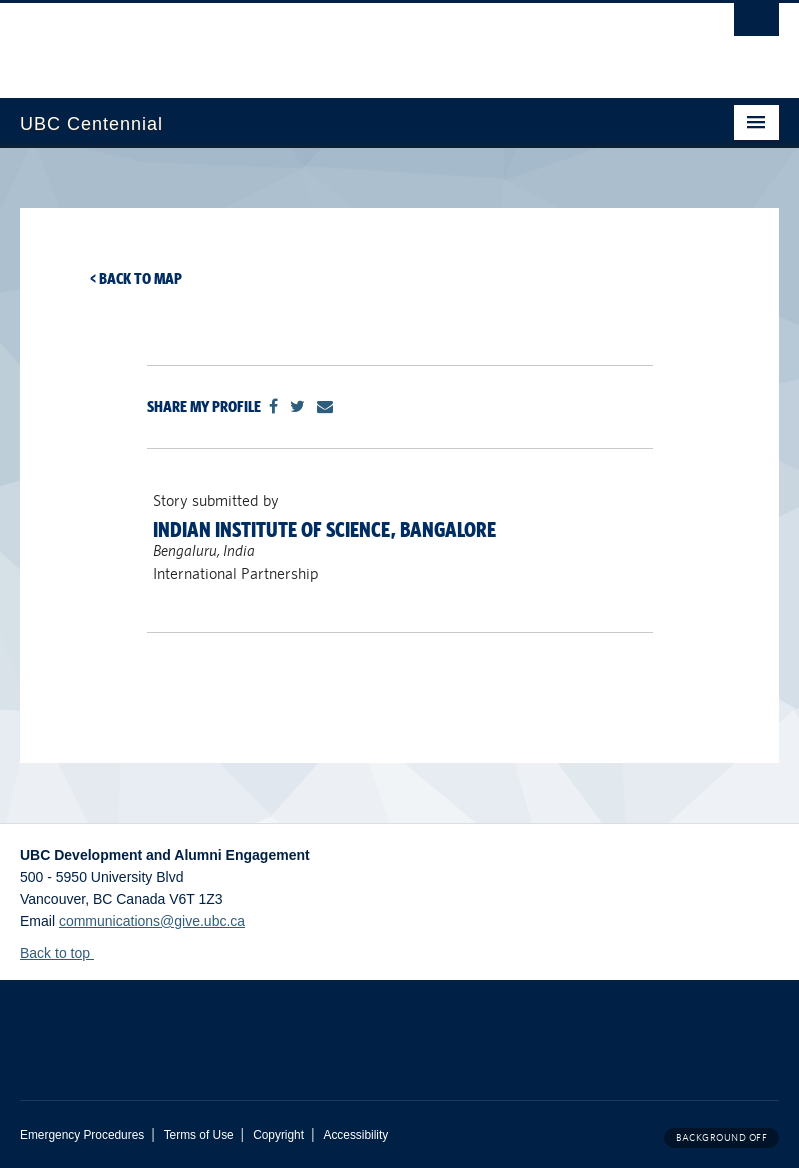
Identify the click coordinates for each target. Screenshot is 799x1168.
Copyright (278, 1135)
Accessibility (355, 1135)
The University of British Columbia (342, 41)
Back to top (64, 953)
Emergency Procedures (82, 1135)
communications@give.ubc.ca (152, 921)
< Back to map (136, 278)
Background (721, 1137)
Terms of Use (199, 1135)
